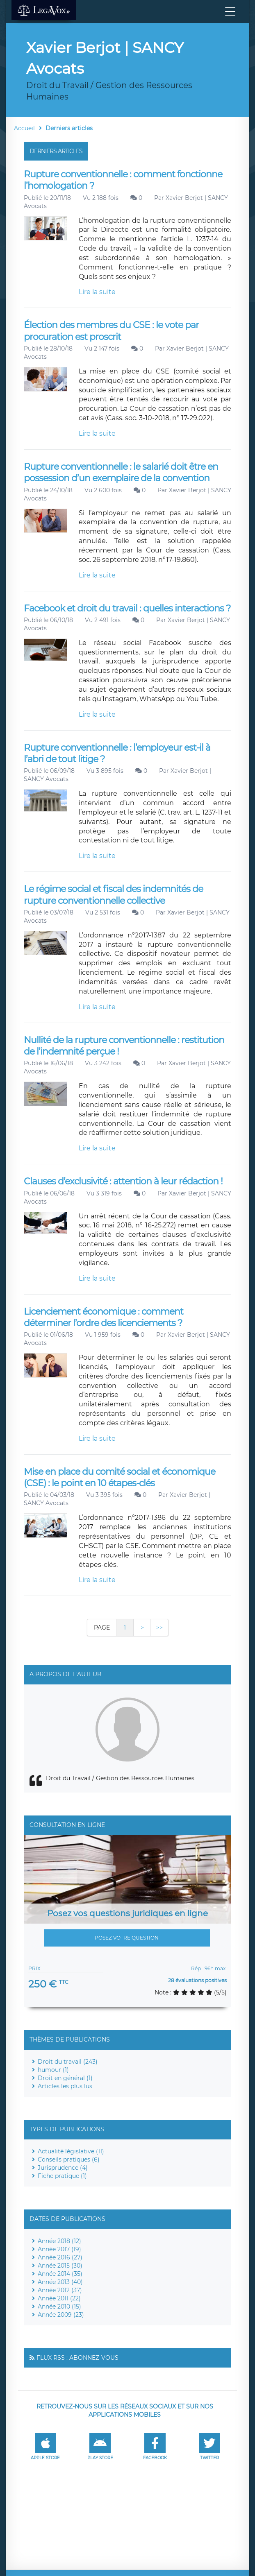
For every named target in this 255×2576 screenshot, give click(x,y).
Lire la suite (97, 292)
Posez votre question (127, 1938)
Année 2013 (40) (60, 2282)
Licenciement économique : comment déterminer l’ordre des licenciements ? (103, 1317)
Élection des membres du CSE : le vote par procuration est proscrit (111, 330)
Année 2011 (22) (59, 2298)
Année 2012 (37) (60, 2290)
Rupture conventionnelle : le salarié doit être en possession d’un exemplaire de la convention (121, 472)
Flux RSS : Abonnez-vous (77, 2357)
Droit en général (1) (65, 2078)
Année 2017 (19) (59, 2249)
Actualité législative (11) (71, 2151)
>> (159, 1627)
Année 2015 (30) (60, 2265)
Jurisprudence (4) (63, 2167)
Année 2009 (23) (61, 2314)
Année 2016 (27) (60, 2257)
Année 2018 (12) (59, 2241)
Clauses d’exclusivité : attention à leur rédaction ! (123, 1181)
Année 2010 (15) (59, 2306)
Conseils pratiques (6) (69, 2159)
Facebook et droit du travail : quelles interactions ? (127, 608)
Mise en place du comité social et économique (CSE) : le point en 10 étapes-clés (119, 1477)
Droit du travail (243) (68, 2061)
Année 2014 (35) (60, 2273)
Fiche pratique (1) (62, 2176)
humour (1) (53, 2069)
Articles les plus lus (65, 2086)
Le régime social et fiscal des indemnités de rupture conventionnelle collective (113, 894)
